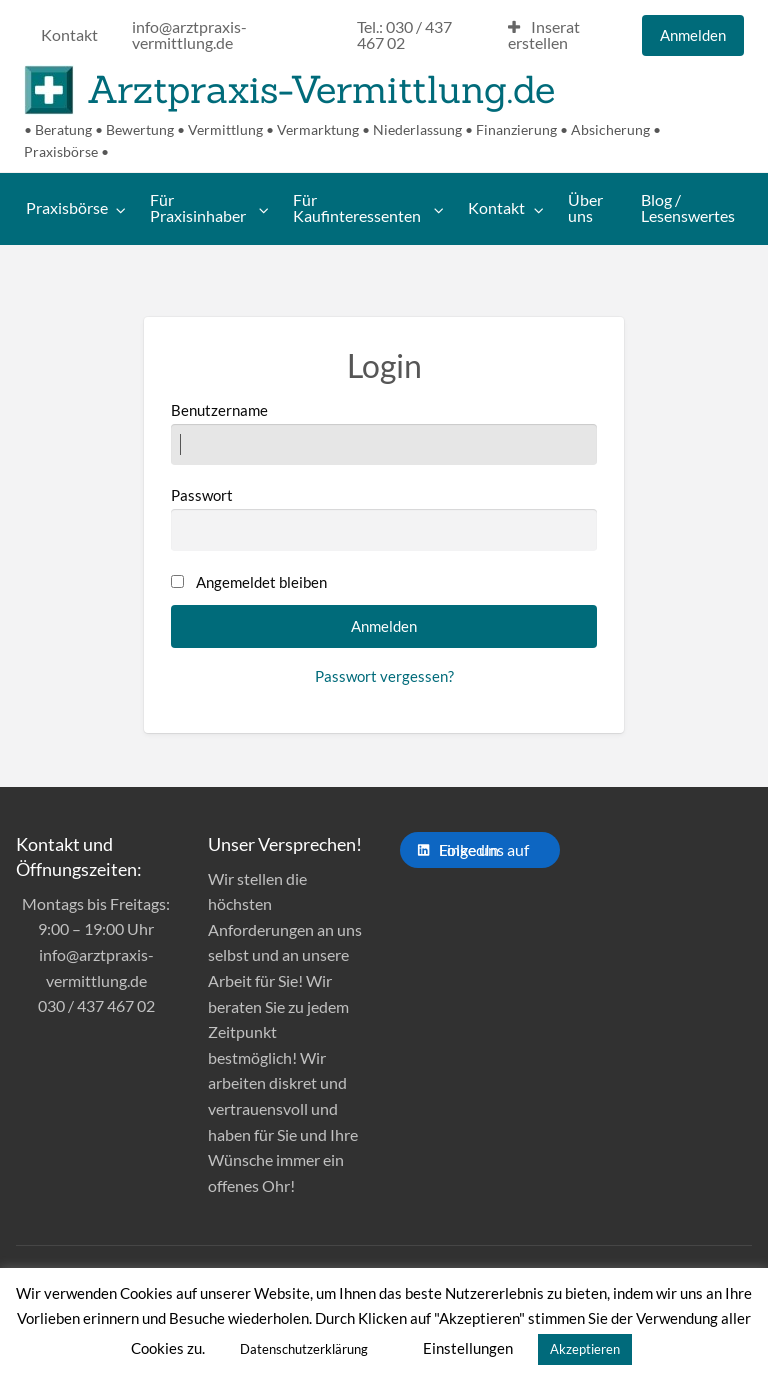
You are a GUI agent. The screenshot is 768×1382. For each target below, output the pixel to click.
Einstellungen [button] (468, 1348)
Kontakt (69, 35)
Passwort (384, 518)
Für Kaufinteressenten (357, 208)
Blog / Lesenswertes (688, 208)
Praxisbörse (67, 208)
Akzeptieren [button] (585, 1349)
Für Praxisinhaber (198, 208)
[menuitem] (69, 36)
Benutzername (384, 433)
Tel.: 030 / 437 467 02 (404, 35)
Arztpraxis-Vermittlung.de (321, 89)
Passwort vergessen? (384, 676)
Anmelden (693, 35)
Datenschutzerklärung (304, 1349)
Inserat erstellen (544, 35)
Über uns (585, 208)
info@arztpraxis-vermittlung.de (189, 35)
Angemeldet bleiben (261, 582)
